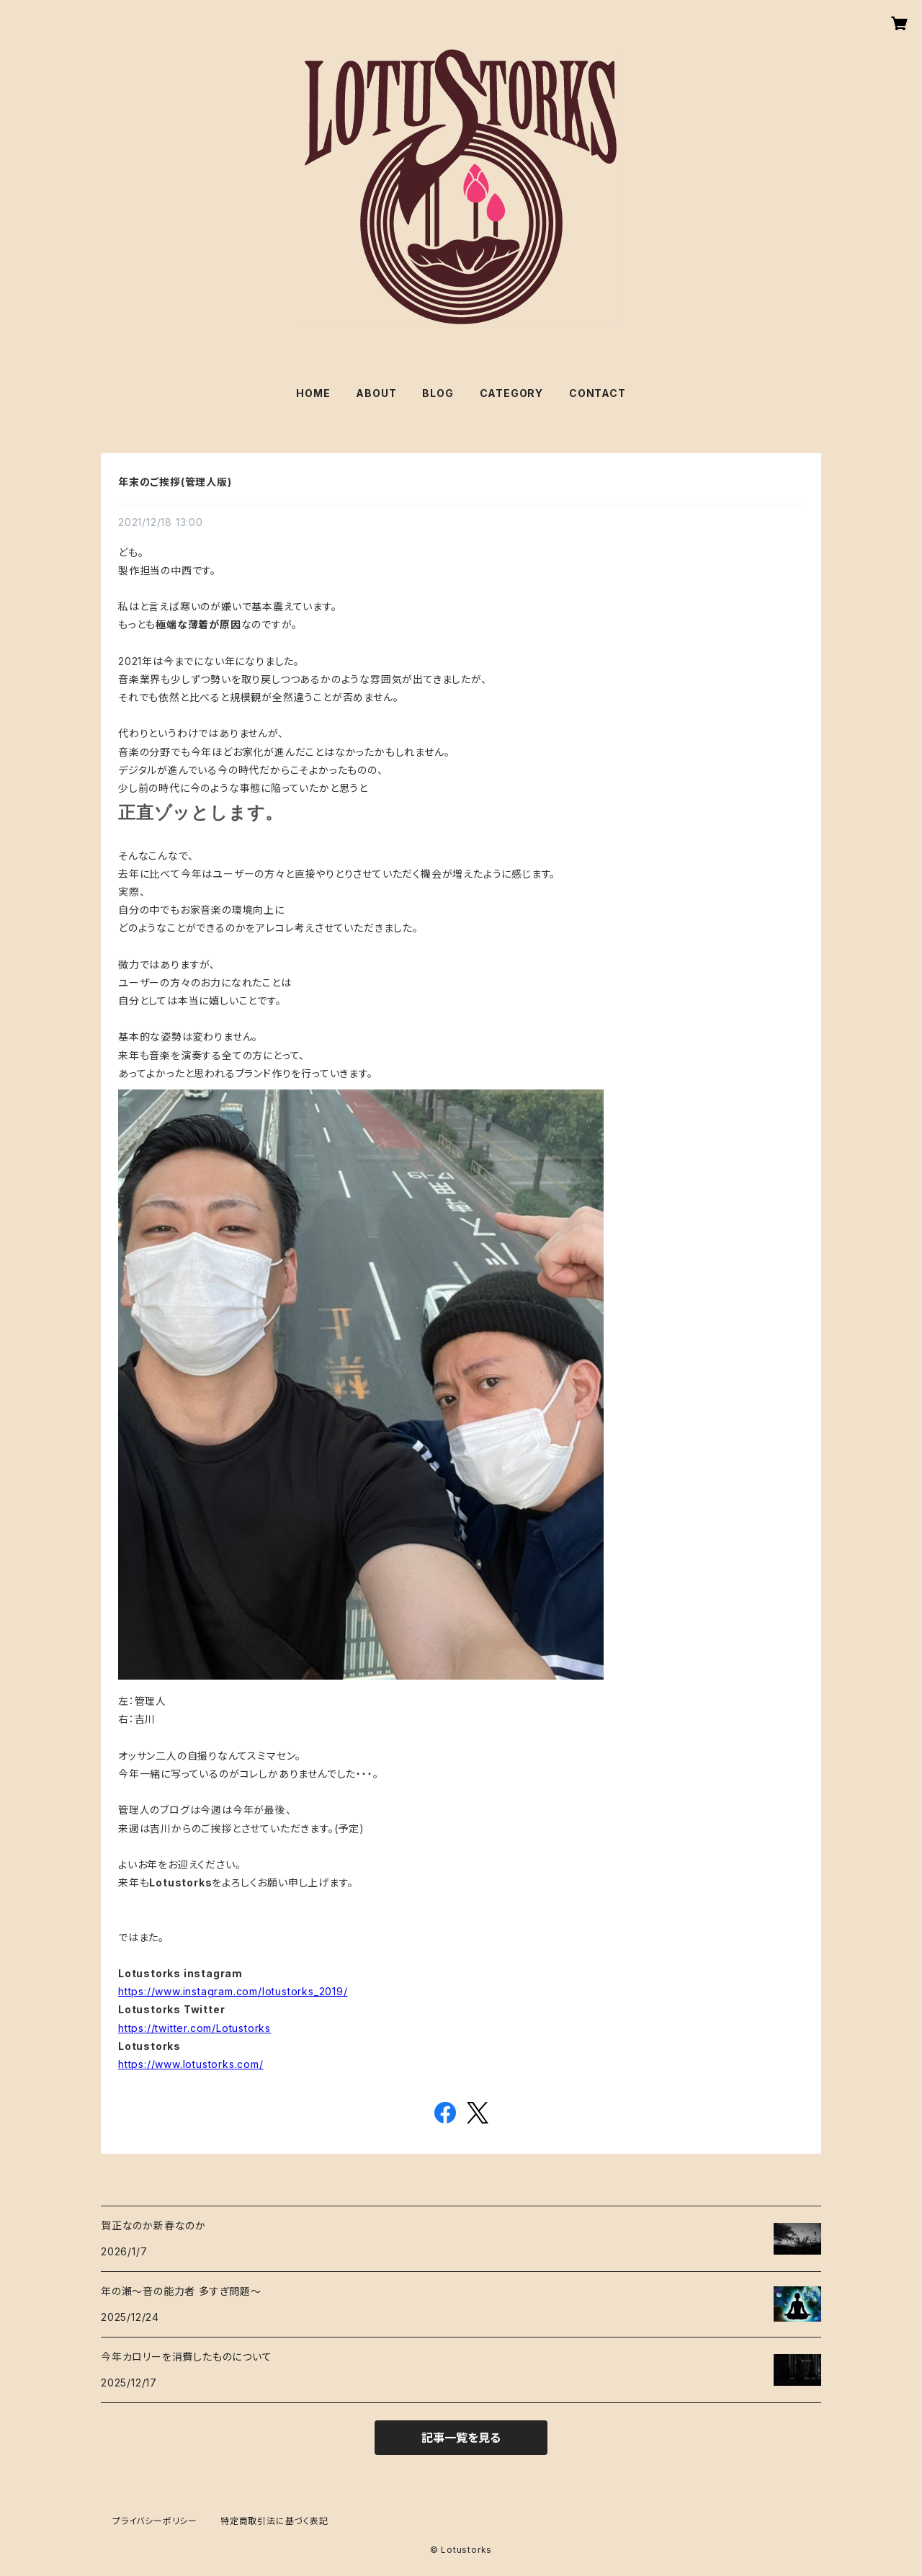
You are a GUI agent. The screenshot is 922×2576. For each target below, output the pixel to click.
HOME (313, 393)
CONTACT (597, 393)
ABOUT (376, 393)
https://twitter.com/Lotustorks (194, 2028)
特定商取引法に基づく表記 (274, 2520)
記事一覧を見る (461, 2437)
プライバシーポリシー (154, 2520)
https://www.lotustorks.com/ (191, 2064)
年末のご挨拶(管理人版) (175, 482)
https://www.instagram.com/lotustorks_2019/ (233, 1991)
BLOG (437, 393)
